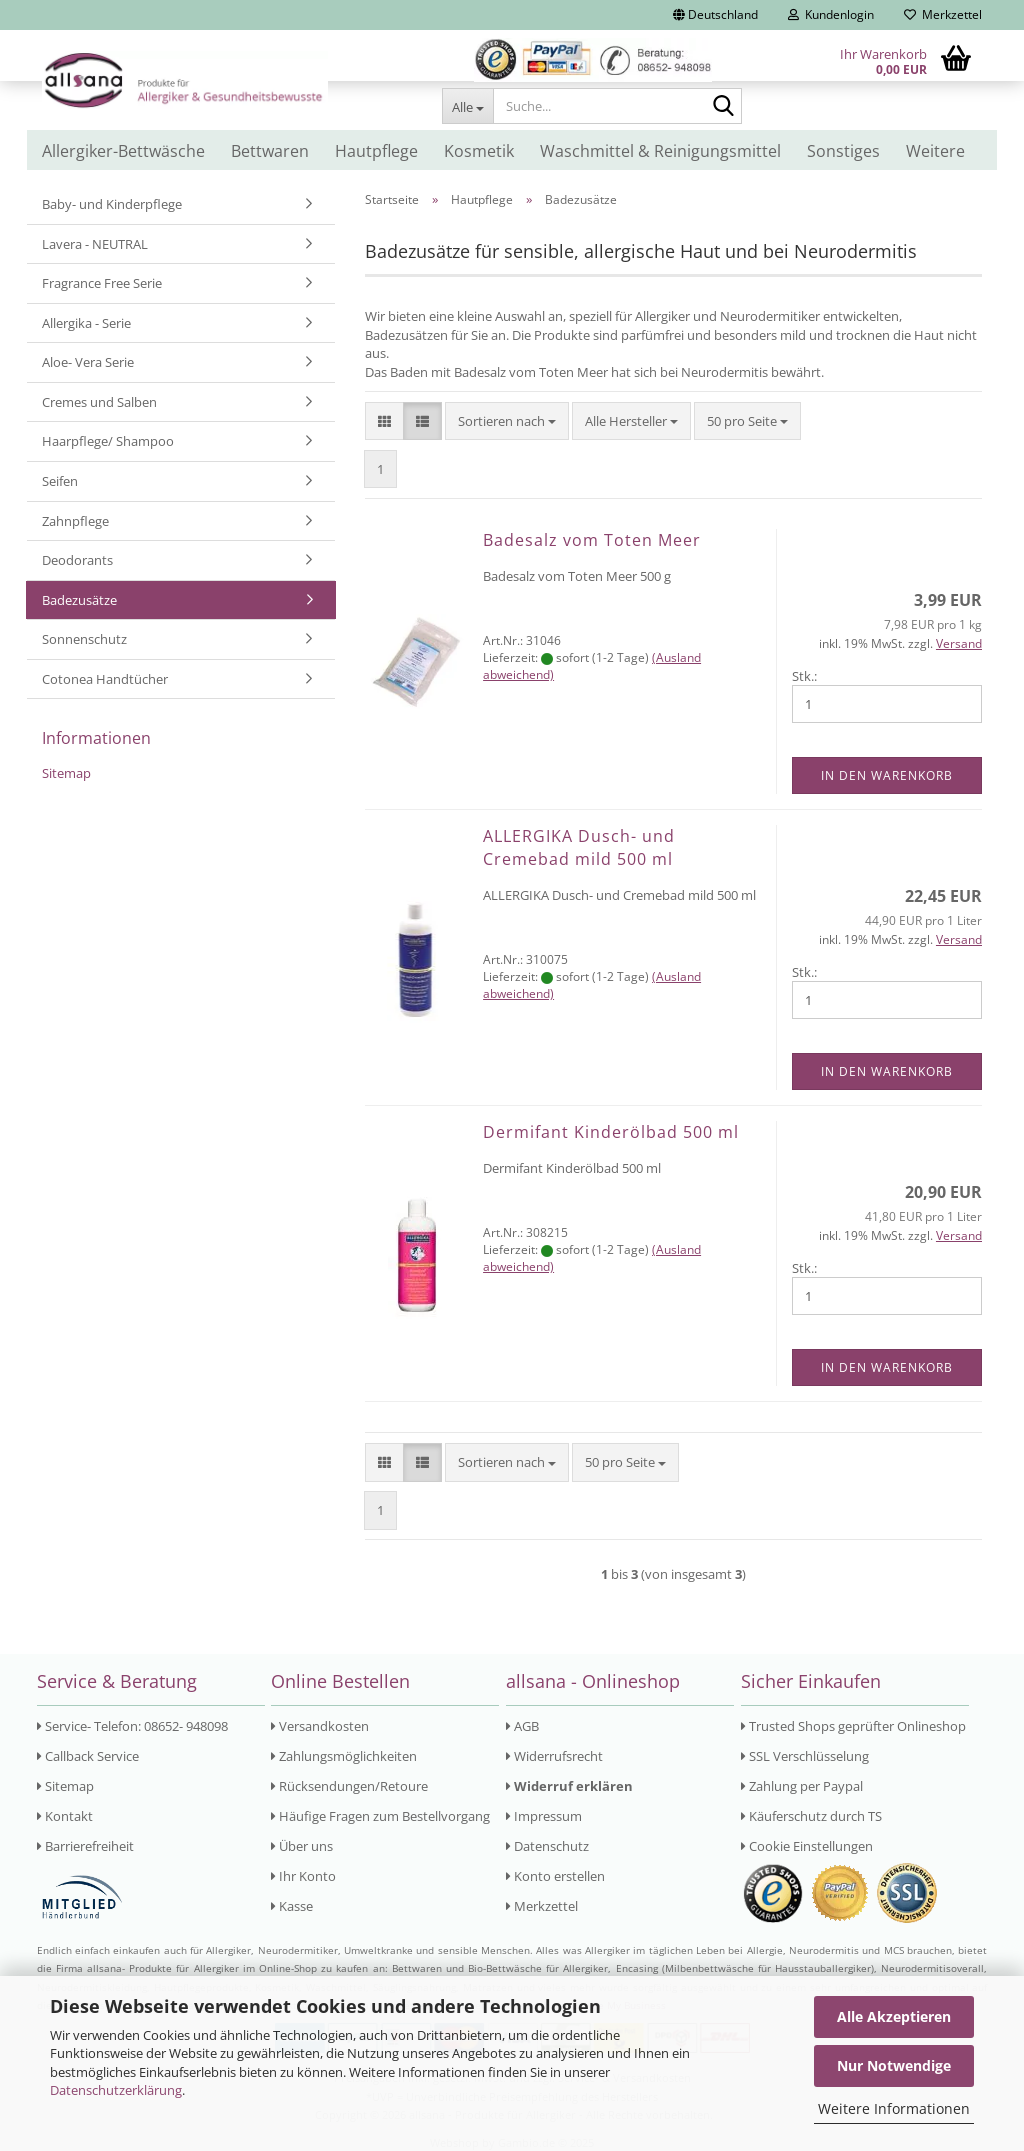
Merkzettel (943, 14)
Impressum (544, 1816)
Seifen (60, 481)
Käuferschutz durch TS (811, 1816)
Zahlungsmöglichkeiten (344, 1756)
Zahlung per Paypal (802, 1786)
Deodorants (77, 560)
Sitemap (66, 773)
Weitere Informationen (894, 2108)
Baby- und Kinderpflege (112, 204)
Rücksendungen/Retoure (349, 1786)
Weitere (935, 151)
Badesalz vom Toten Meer (592, 540)
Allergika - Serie (86, 323)
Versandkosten (320, 1726)
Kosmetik (479, 151)
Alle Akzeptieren (894, 2016)
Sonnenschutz (84, 639)
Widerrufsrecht (554, 1756)
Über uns (302, 1846)
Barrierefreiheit (85, 1846)
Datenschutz (547, 1846)
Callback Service (88, 1756)
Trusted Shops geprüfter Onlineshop (853, 1726)
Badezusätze (79, 600)
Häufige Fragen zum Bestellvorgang (380, 1816)
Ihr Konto (303, 1876)
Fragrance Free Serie (102, 283)
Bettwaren (270, 151)
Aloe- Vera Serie (88, 362)
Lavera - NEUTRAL (95, 244)
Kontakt (65, 1816)
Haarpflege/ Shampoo (108, 441)
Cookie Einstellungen (807, 1846)
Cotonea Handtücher (105, 679)
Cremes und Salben (99, 402)
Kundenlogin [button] (831, 14)
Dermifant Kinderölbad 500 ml (611, 1132)
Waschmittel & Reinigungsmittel (660, 151)
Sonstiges (843, 151)
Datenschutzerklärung (116, 2090)
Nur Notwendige (894, 2065)
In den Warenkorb (887, 775)
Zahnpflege (75, 521)
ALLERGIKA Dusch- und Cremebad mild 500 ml (579, 847)
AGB (522, 1726)
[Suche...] (467, 106)
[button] (715, 15)
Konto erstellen (555, 1876)
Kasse (292, 1906)
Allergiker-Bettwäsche (123, 151)
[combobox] (507, 421)
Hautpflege (376, 151)
